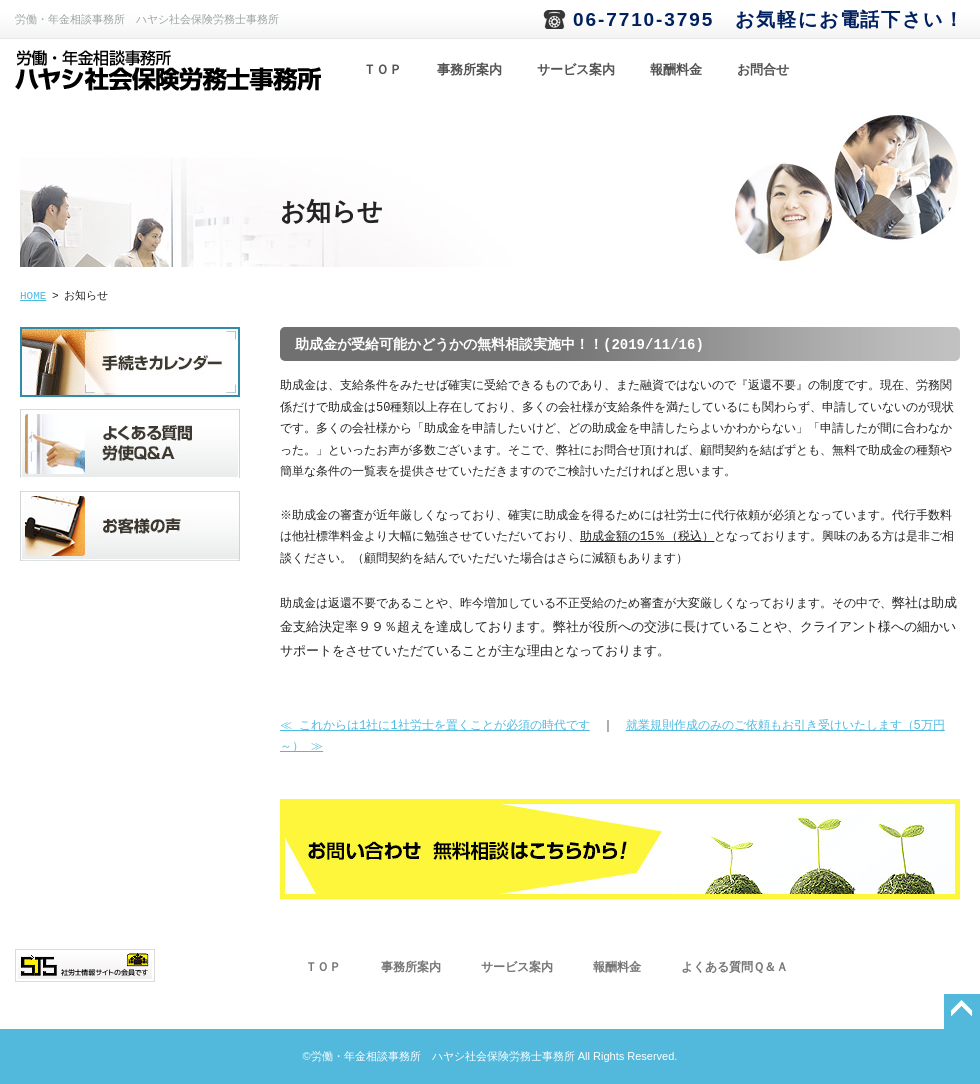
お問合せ (763, 70)
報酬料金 (676, 70)
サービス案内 (576, 70)
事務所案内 (469, 70)
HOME (33, 296)
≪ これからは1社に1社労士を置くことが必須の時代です (435, 726)
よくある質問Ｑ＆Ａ (734, 967)
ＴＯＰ (382, 70)
